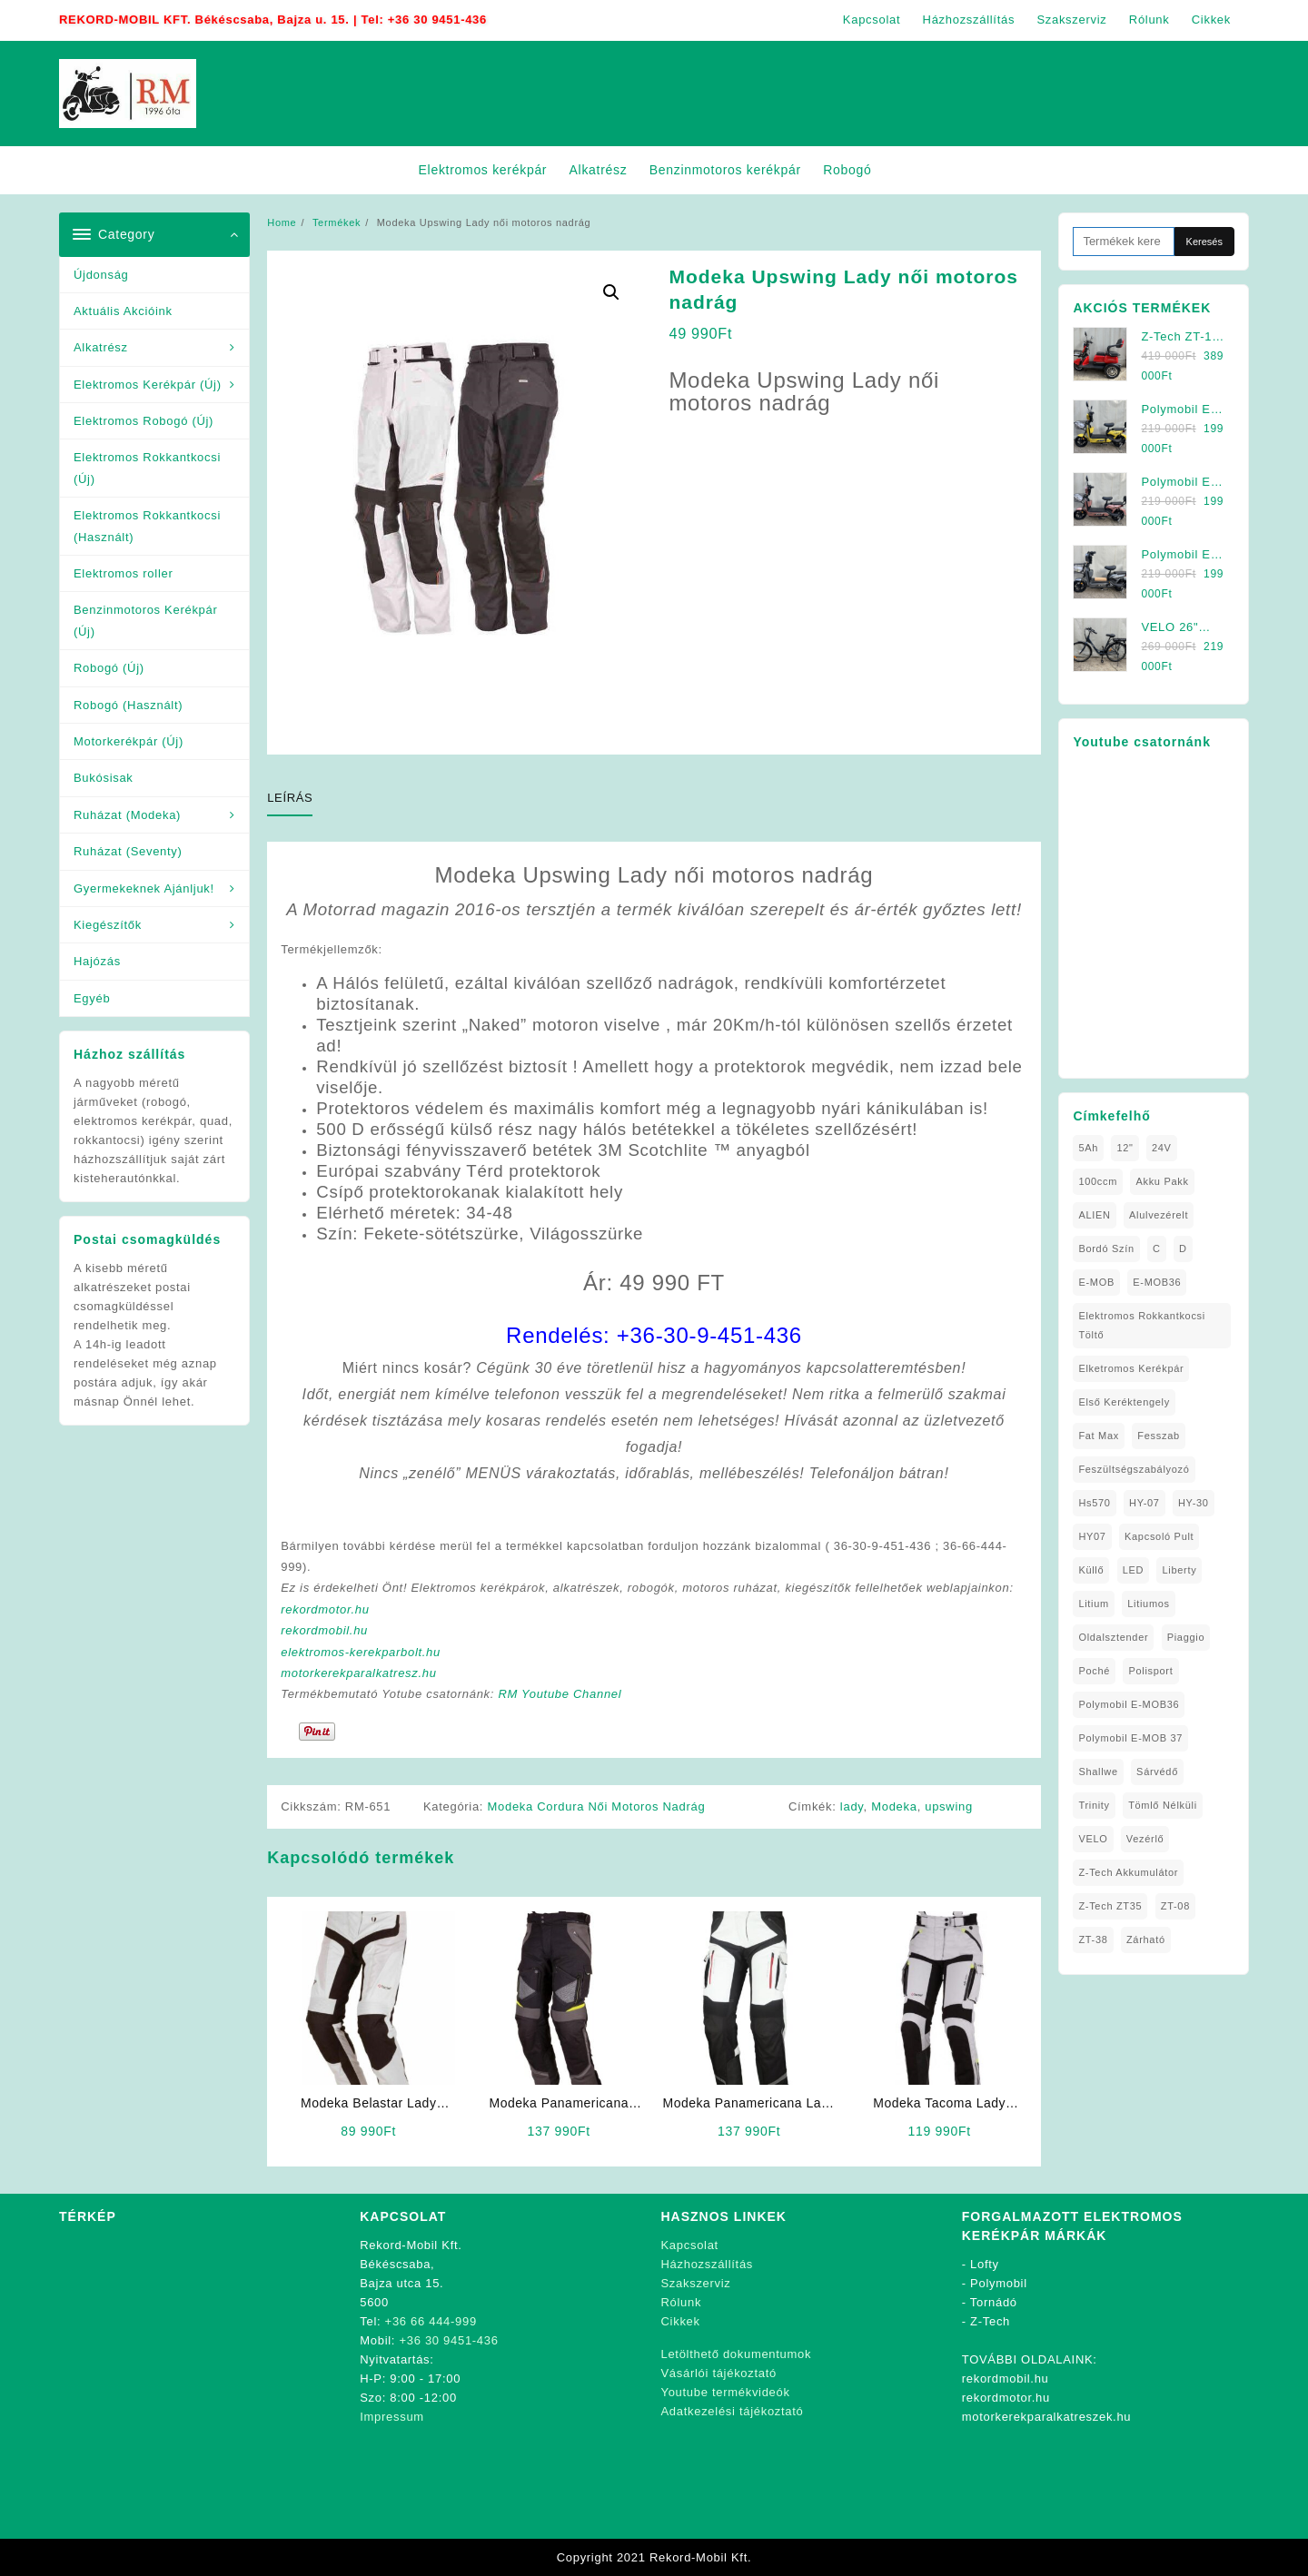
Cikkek (680, 2321)
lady (852, 1806)
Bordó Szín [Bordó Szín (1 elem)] (1106, 1248)
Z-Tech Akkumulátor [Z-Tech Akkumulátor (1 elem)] (1128, 1872)
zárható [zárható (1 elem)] (1145, 1939)
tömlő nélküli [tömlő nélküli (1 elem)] (1162, 1805)
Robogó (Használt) (128, 705)
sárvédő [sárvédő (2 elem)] (1157, 1771)
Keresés (1204, 241)
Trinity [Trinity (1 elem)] (1093, 1805)
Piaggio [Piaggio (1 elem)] (1186, 1637)
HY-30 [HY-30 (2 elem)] (1193, 1502)
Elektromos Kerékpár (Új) (148, 384)
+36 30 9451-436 (437, 19)
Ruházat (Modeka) (127, 815)
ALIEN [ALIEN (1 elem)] (1094, 1214)
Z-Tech (990, 2321)
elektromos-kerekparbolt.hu (361, 1652)
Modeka (894, 1806)
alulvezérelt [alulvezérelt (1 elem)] (1158, 1214)
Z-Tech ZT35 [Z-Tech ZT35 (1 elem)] (1110, 1905)
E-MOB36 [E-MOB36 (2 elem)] (1157, 1282)
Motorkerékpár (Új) (128, 741)
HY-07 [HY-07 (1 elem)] (1144, 1502)
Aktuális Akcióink (123, 311)
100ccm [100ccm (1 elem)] (1097, 1181)
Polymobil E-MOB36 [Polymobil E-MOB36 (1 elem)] (1128, 1704)
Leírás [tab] (289, 797)
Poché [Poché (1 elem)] (1094, 1670)
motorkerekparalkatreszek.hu (1047, 2416)
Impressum (392, 2416)
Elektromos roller (123, 573)
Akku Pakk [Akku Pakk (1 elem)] (1161, 1181)
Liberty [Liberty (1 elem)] (1179, 1569)
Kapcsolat (689, 2245)
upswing (949, 1806)
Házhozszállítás (707, 2264)
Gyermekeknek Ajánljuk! (144, 888)
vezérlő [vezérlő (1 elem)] (1145, 1838)
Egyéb (92, 998)
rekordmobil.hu (324, 1630)
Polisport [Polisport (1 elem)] (1150, 1670)
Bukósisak (104, 778)
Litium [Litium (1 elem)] (1093, 1603)
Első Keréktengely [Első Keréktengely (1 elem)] (1124, 1402)
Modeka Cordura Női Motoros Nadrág (597, 1806)
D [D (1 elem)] (1183, 1248)
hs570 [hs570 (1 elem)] (1094, 1502)
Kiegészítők (108, 925)
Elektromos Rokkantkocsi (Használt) (147, 525)
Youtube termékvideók (725, 2392)
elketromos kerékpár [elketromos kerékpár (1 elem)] (1131, 1368)
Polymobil (998, 2283)
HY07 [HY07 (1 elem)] (1091, 1536)
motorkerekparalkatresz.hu (358, 1673)
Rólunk (681, 2302)
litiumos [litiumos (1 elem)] (1148, 1603)
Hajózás (97, 961)
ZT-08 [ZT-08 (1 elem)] (1175, 1905)
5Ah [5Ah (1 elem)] (1088, 1147)
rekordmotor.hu (325, 1609)
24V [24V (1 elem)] (1162, 1147)
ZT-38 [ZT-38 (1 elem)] (1092, 1939)
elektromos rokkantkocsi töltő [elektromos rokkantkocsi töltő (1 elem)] (1141, 1325)
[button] (611, 292)
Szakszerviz (696, 2283)
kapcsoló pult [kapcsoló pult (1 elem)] (1159, 1536)
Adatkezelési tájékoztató (732, 2411)
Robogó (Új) (109, 668)
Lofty (984, 2264)
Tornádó (993, 2302)
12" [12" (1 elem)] (1124, 1147)
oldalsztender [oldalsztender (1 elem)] (1113, 1637)
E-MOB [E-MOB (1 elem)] (1096, 1282)
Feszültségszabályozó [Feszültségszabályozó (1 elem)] (1133, 1469)
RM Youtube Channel (559, 1694)
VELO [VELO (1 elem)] (1092, 1838)
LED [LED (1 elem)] (1133, 1569)
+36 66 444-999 (431, 2321)
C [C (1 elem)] (1157, 1248)
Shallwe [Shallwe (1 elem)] (1097, 1771)
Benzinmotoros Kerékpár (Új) (145, 620)
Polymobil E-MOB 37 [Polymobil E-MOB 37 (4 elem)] (1130, 1737)
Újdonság (101, 274)
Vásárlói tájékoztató (719, 2373)
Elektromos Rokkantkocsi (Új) (147, 467)
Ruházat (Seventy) (128, 851)
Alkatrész (101, 347)
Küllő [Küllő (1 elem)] (1091, 1569)
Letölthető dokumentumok (736, 2354)
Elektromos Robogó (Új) (143, 421)
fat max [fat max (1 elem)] (1098, 1435)
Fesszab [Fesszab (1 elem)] (1158, 1435)
